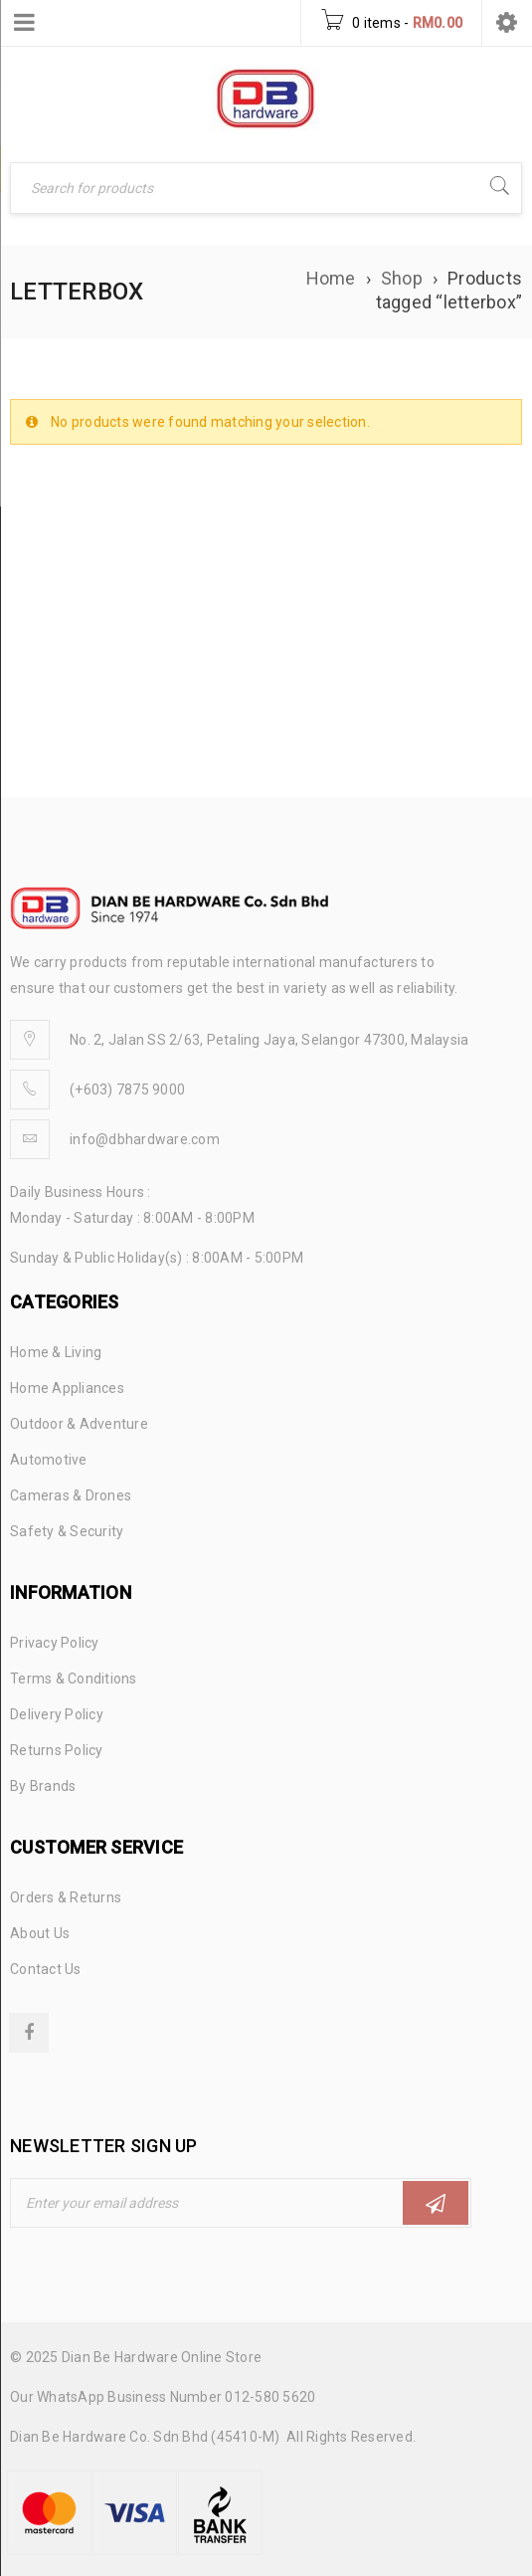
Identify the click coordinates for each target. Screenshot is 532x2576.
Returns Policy (56, 1750)
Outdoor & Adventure (79, 1424)
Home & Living (55, 1352)
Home (331, 278)
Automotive (49, 1460)
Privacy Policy (54, 1643)
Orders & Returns (65, 1897)
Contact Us (46, 1969)
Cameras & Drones (70, 1495)
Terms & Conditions (73, 1678)
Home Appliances (67, 1388)
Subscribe (435, 2203)
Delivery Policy (56, 1714)
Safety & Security (66, 1531)
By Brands (43, 1786)
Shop (402, 278)
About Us (40, 1933)
